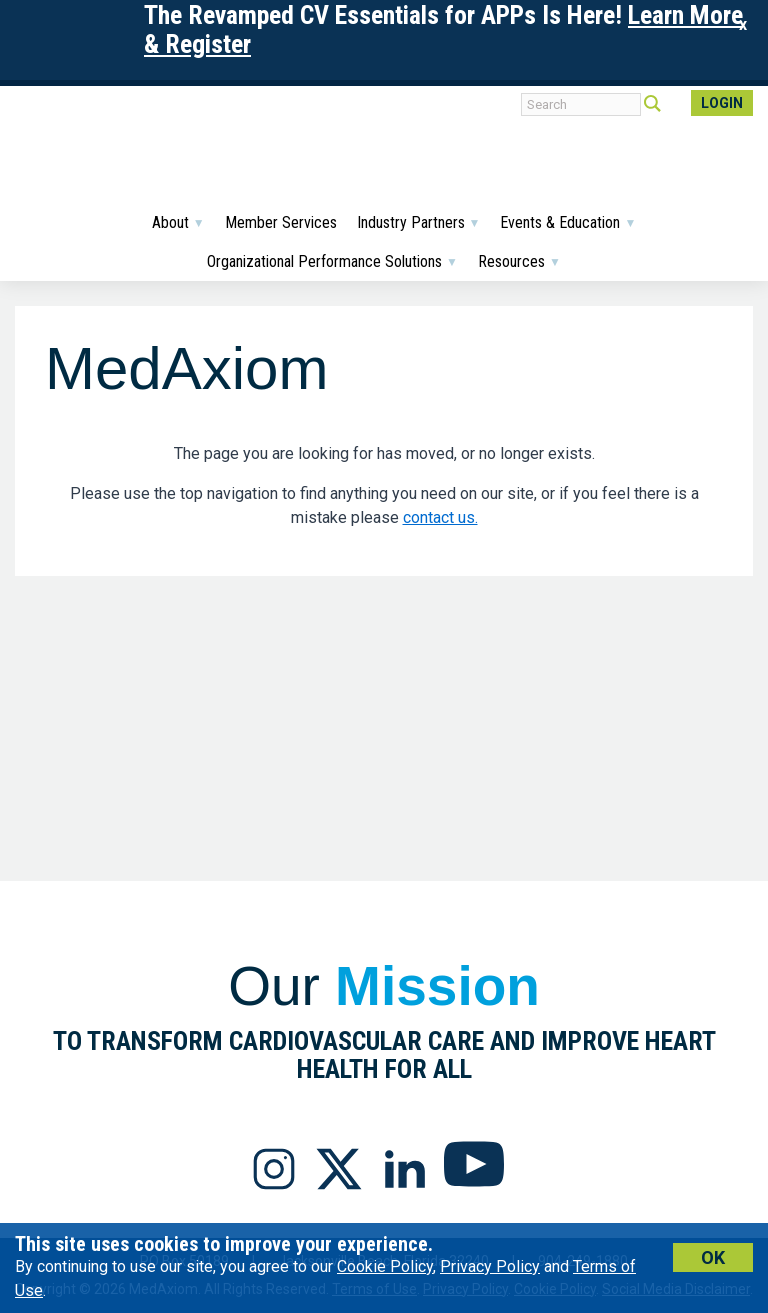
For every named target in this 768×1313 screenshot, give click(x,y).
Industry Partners (419, 222)
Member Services (281, 222)
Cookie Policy (385, 1266)
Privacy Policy (490, 1266)
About (178, 222)
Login (722, 103)
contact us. (440, 517)
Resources (519, 261)
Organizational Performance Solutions (332, 261)
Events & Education (568, 222)
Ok (713, 1257)
